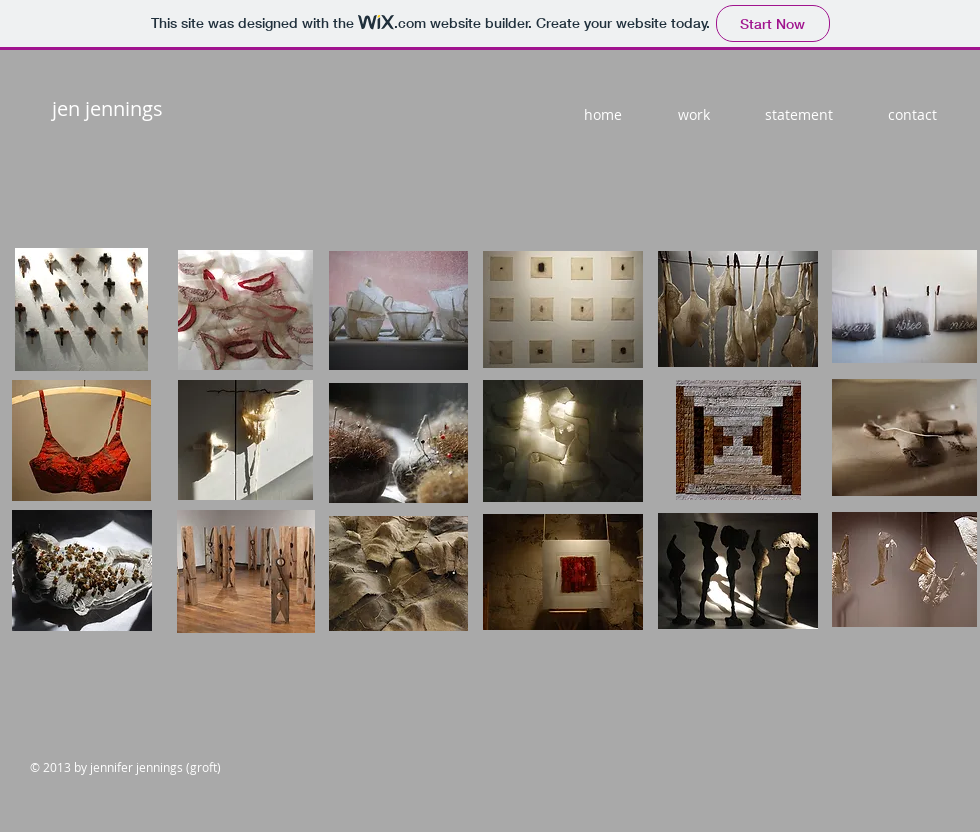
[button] (81, 309)
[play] (941, 377)
